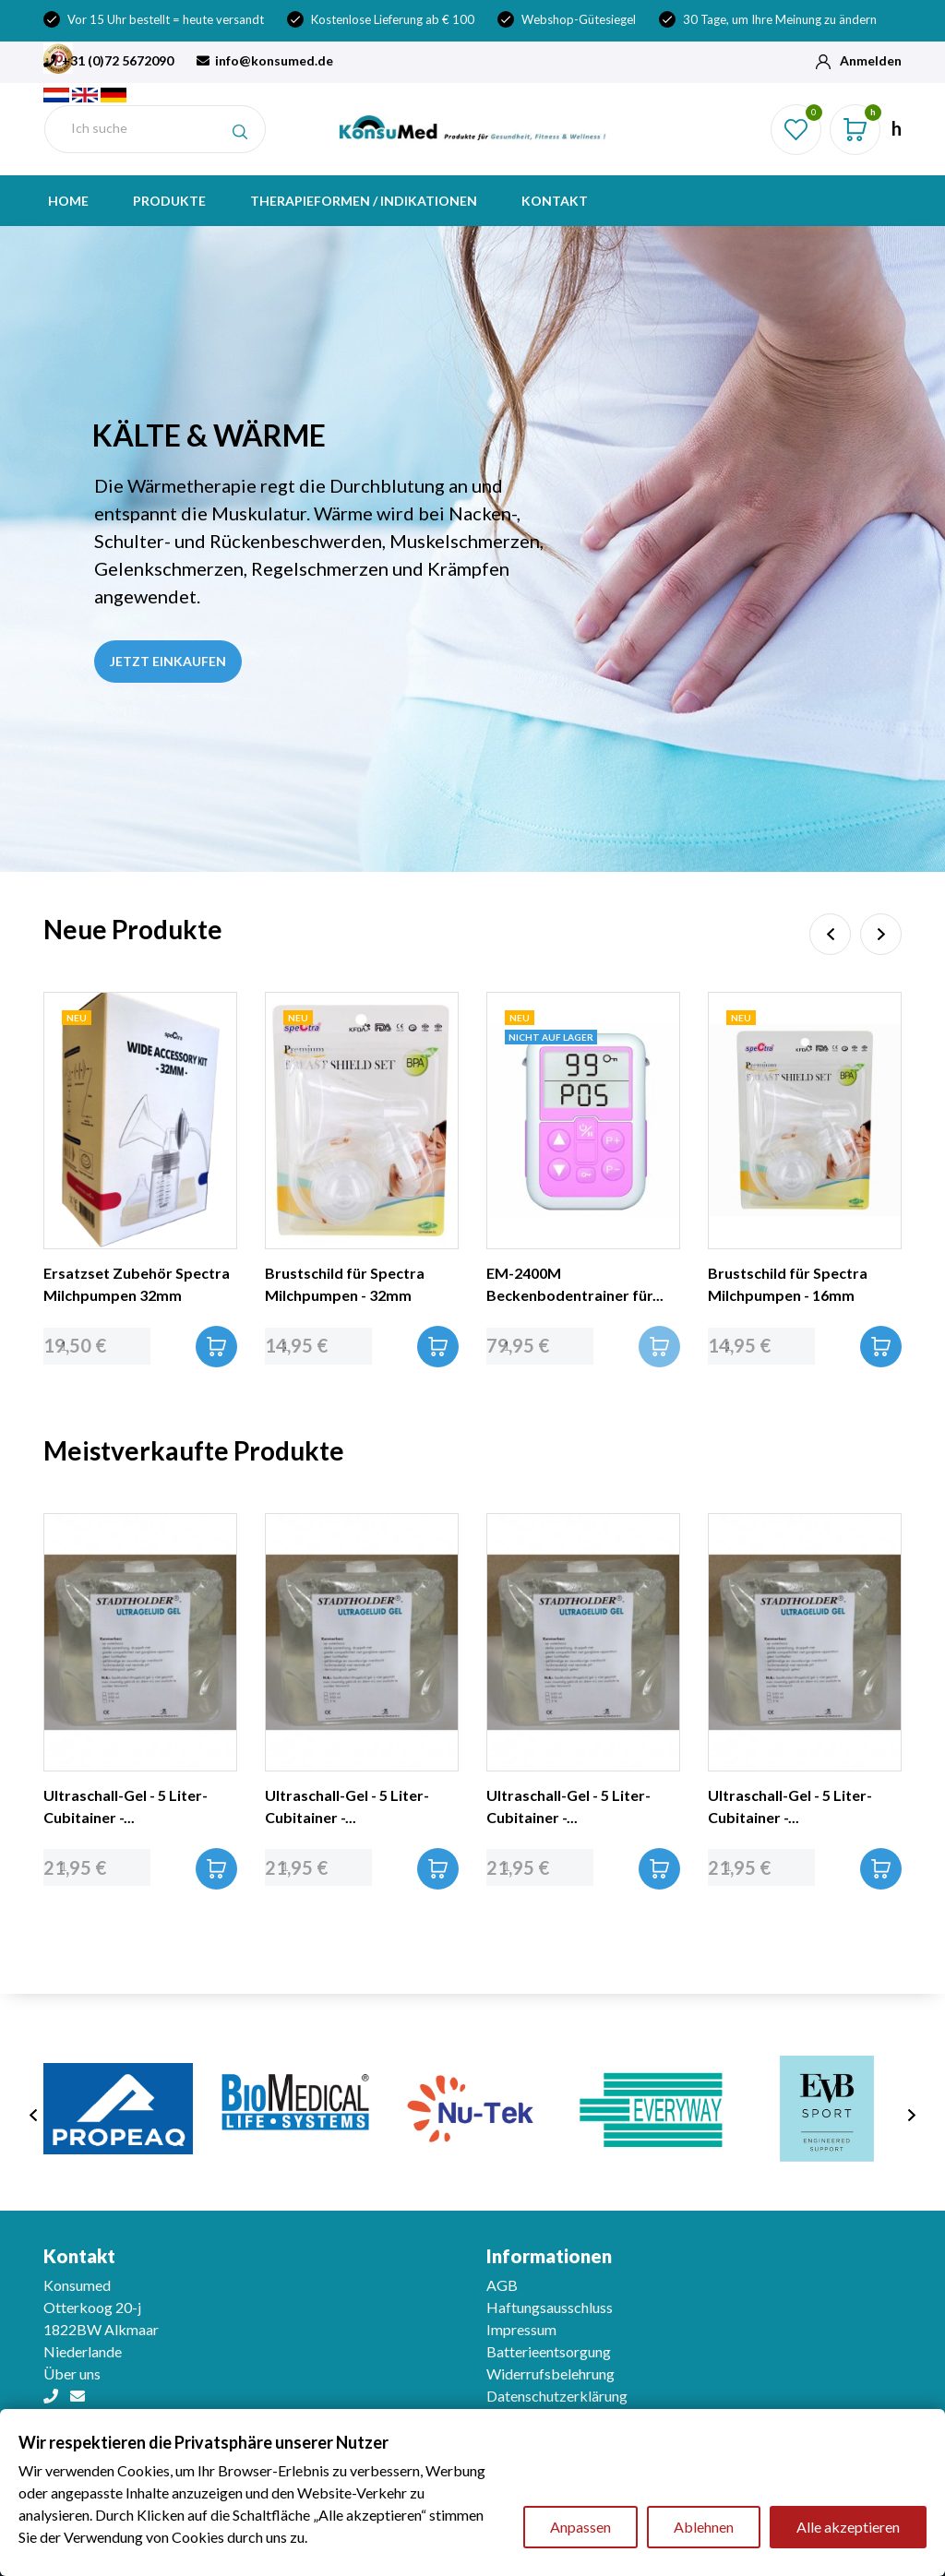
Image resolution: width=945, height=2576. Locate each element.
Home (68, 201)
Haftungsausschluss (549, 2307)
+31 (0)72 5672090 (108, 60)
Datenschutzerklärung (557, 2395)
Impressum (521, 2329)
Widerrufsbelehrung (550, 2373)
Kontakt (554, 201)
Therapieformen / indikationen (363, 201)
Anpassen (580, 2526)
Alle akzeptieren (848, 2526)
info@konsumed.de (265, 60)
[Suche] (155, 128)
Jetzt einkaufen (168, 661)
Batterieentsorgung (548, 2351)
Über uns (72, 2373)
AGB (502, 2285)
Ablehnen (704, 2526)
